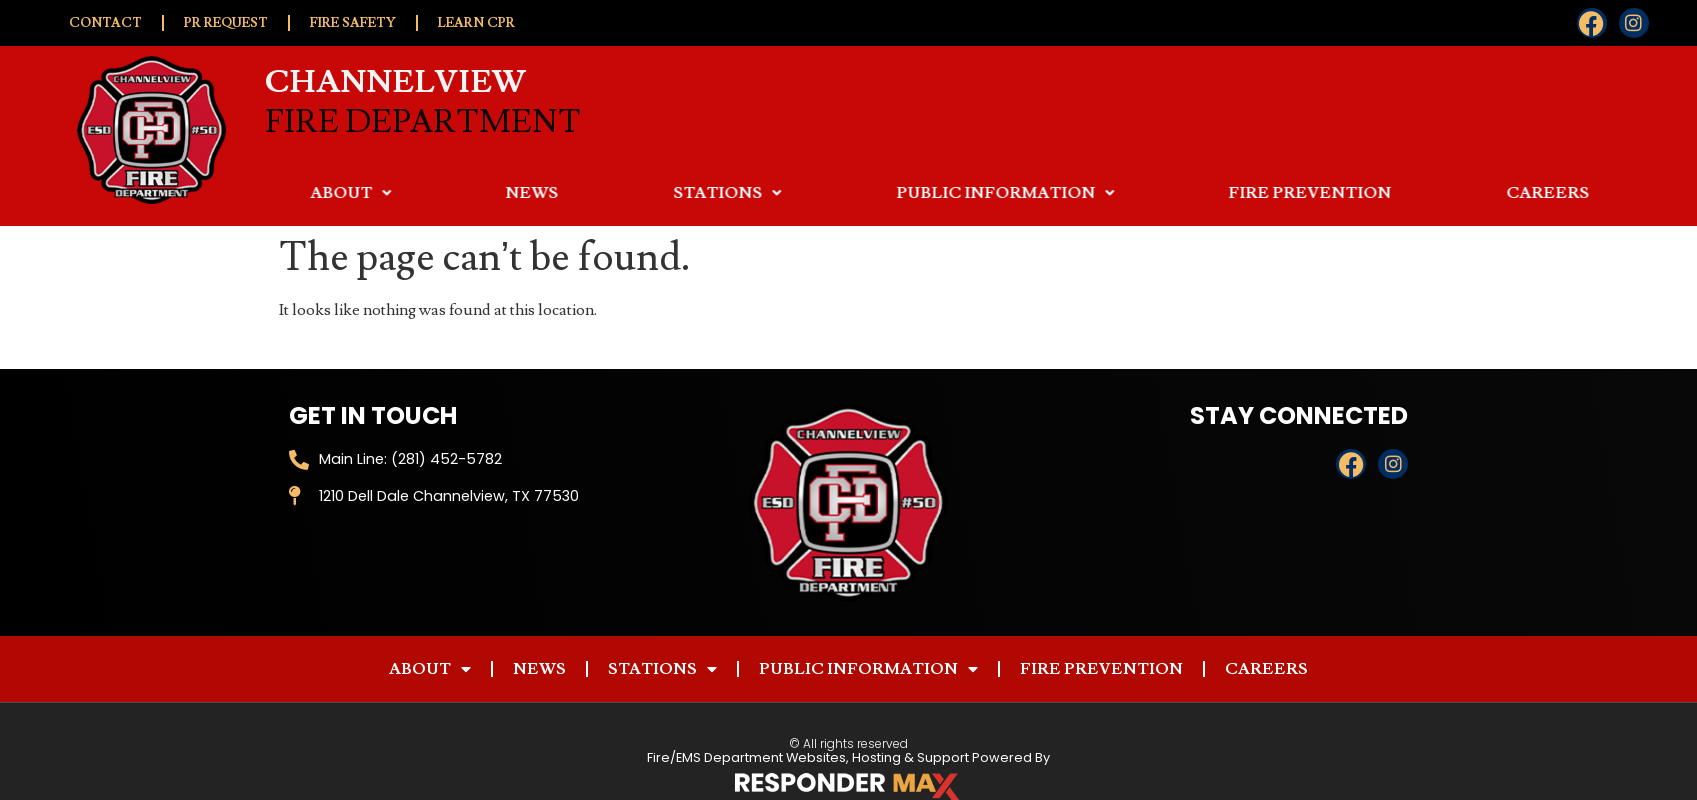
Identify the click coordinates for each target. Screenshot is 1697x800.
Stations (911, 193)
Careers (1266, 669)
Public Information (1189, 193)
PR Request (226, 23)
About (534, 193)
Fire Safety (353, 23)
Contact (105, 23)
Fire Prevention (1494, 193)
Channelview (395, 78)
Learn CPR (476, 23)
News (716, 193)
